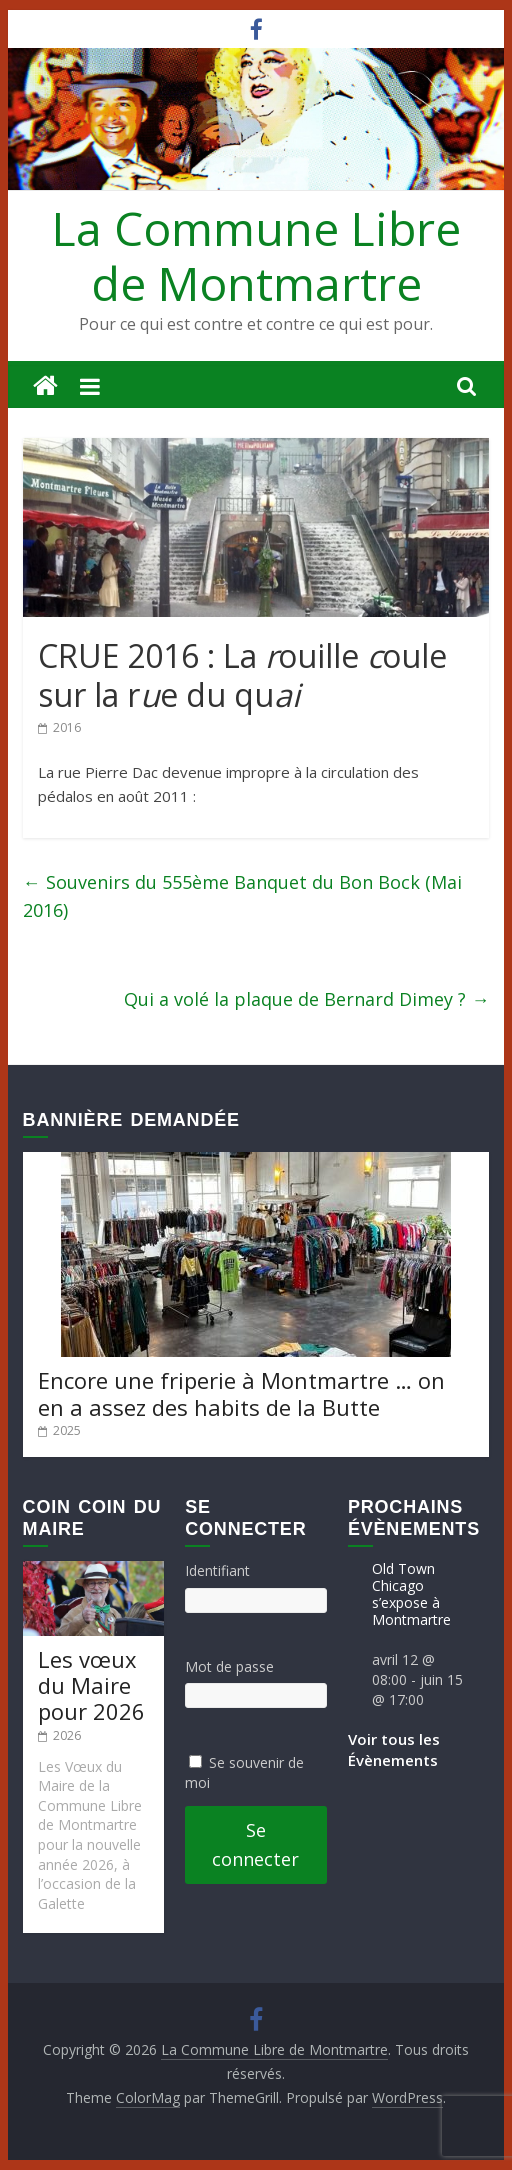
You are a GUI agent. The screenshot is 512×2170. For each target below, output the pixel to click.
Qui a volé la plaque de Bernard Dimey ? (306, 999)
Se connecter (255, 1844)
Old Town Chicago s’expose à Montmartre (411, 1593)
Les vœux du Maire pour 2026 (91, 1685)
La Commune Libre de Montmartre (256, 255)
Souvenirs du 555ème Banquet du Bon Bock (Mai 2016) (242, 896)
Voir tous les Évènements (394, 1749)
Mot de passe (229, 1666)
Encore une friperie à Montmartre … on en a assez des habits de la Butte (241, 1393)
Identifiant (217, 1570)
